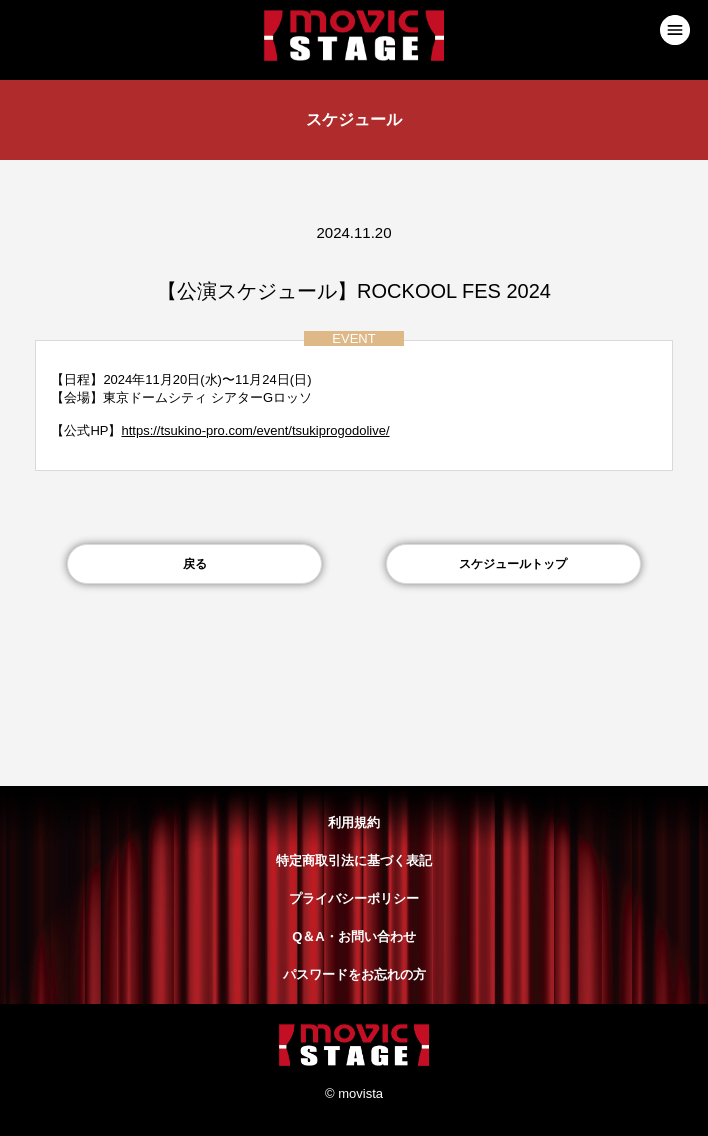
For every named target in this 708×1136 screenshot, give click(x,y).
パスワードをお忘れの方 (354, 974)
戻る (195, 564)
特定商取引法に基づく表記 (354, 860)
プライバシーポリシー (354, 898)
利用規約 (354, 822)
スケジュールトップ (513, 564)
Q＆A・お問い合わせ (354, 936)
